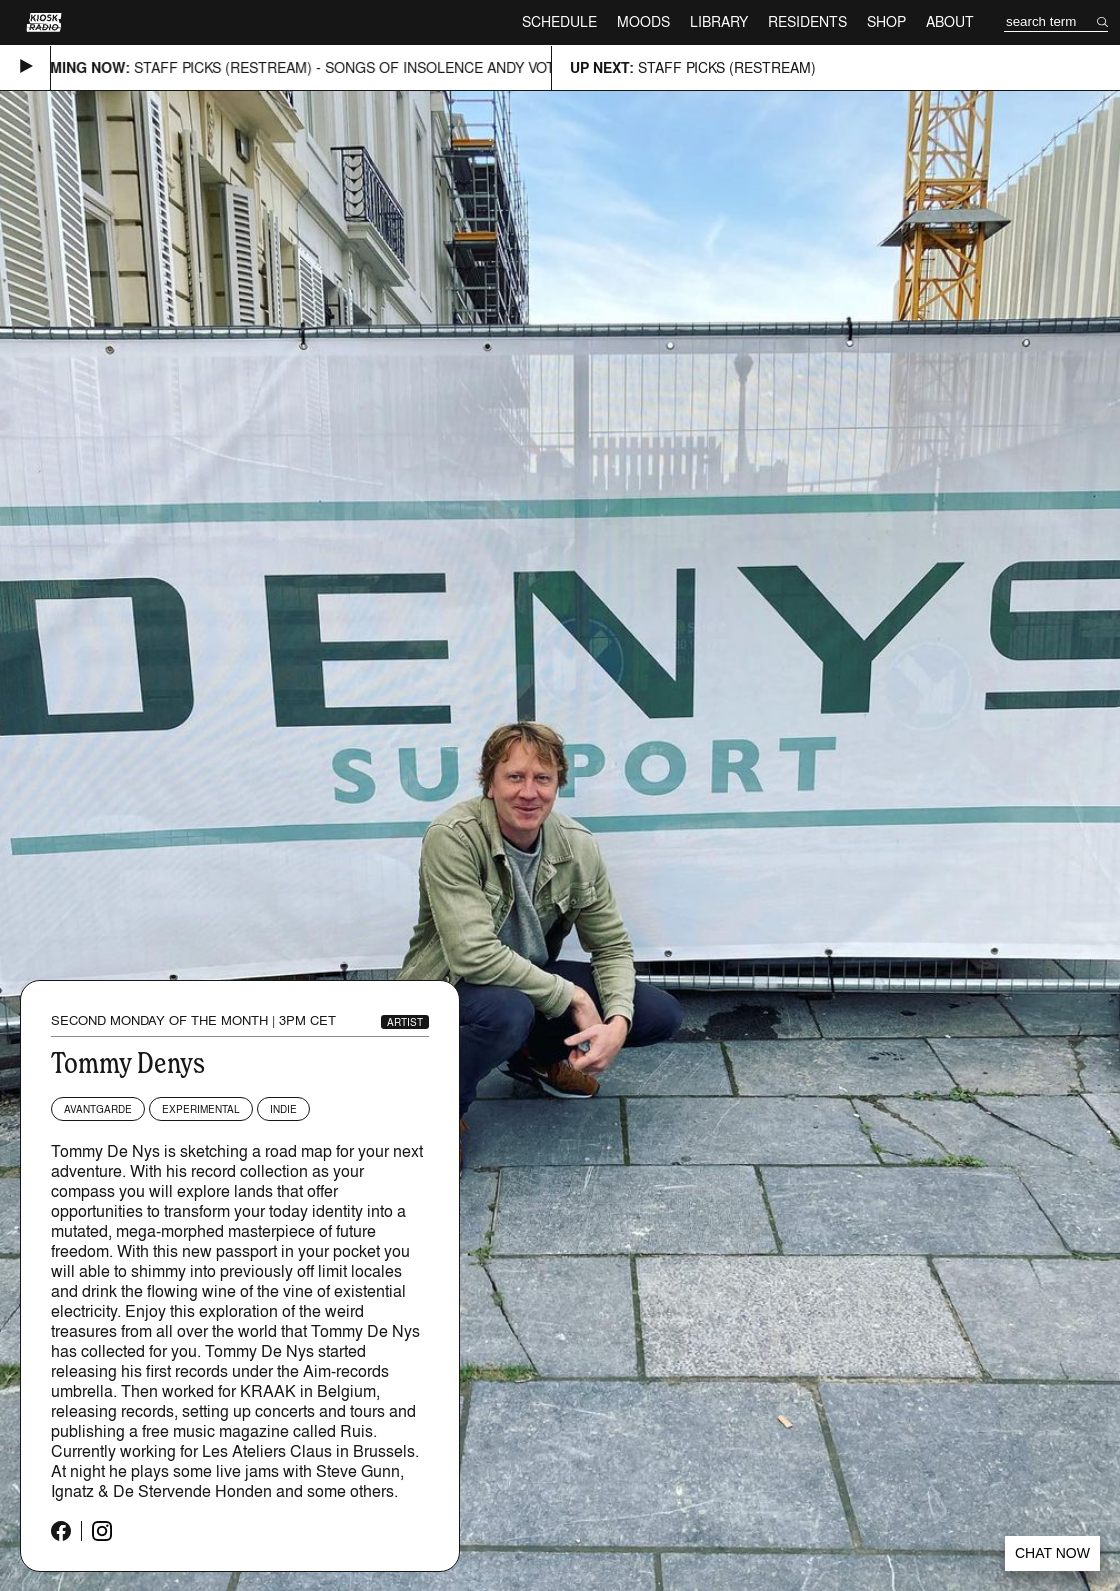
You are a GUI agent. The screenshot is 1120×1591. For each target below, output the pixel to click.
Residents (807, 21)
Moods (643, 21)
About (950, 21)
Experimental (201, 1109)
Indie (283, 1109)
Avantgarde (98, 1109)
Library (719, 21)
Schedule (559, 21)
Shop (886, 21)
